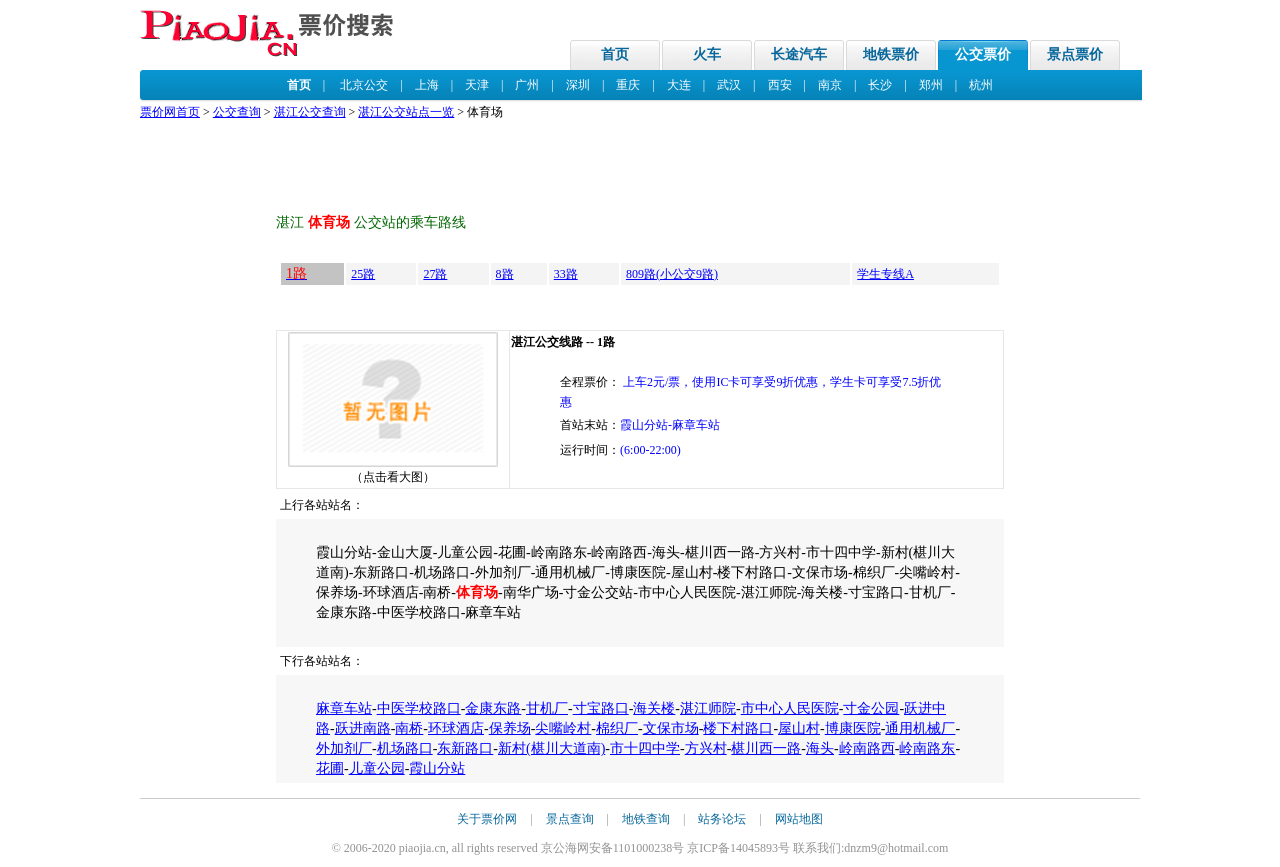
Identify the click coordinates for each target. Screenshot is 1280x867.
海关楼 (654, 708)
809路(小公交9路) (672, 274)
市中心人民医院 (790, 708)
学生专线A (885, 274)
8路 (505, 274)
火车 (707, 54)
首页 (615, 54)
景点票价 (1075, 54)
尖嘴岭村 (563, 728)
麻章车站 (344, 708)
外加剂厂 (344, 748)
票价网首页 (170, 112)
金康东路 (493, 708)
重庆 (628, 85)
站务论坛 (722, 819)
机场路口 (405, 748)
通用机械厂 (920, 728)
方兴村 (706, 748)
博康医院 (853, 728)
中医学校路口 (419, 708)
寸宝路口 (601, 708)
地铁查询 (646, 819)
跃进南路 (363, 728)
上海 (427, 85)
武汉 (729, 85)
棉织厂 (617, 728)
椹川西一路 (766, 748)
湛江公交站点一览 (406, 112)
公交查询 (237, 112)
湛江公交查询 (310, 112)
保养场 (510, 728)
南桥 (409, 728)
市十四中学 (645, 748)
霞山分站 (437, 768)
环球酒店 (456, 728)
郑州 (931, 85)
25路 (363, 274)
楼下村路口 (738, 728)
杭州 (981, 85)
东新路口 (465, 748)
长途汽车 (799, 54)
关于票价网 (487, 819)
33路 (566, 274)
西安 (780, 85)
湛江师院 (708, 708)
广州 (527, 85)
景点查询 (570, 819)
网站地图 (799, 819)
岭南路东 (927, 748)
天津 (477, 85)
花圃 (330, 768)
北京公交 (364, 85)
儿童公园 (377, 768)
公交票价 (983, 54)
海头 (820, 748)
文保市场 (671, 728)
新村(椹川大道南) (551, 748)
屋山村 (799, 728)
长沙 (880, 85)
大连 (679, 85)
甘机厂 (547, 708)
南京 (830, 85)
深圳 (578, 85)
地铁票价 (891, 54)
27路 (435, 274)
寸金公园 (871, 708)
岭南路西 (867, 748)
